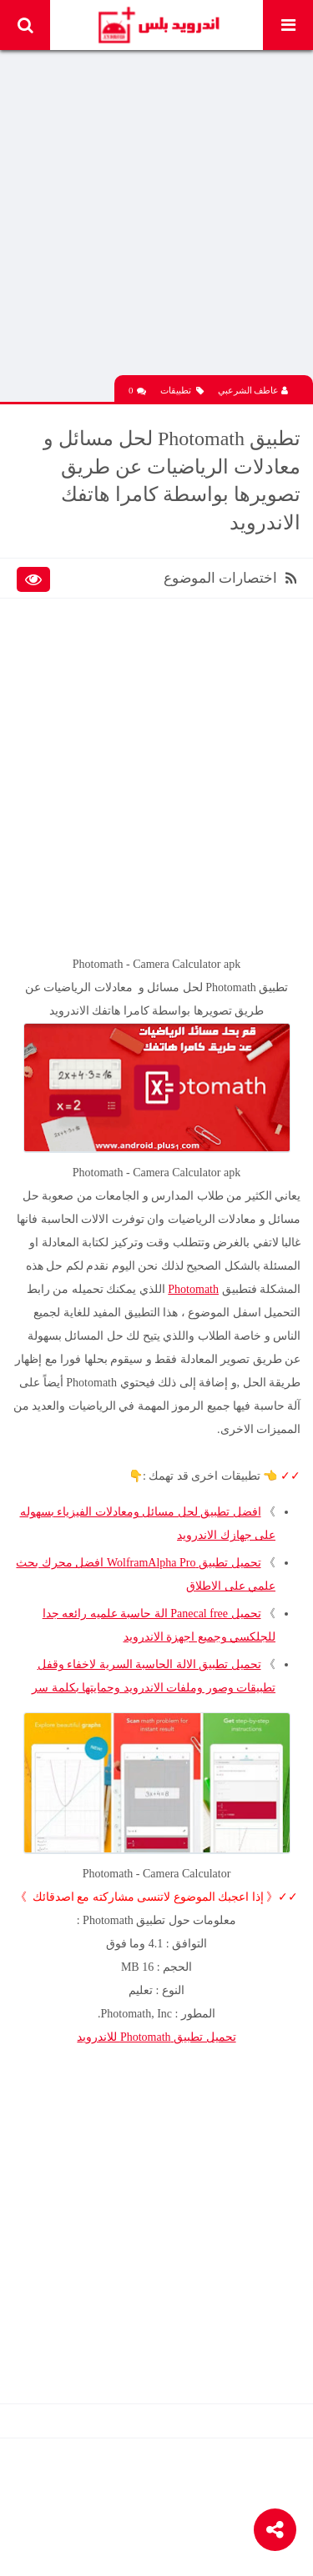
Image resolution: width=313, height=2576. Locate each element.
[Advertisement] (156, 219)
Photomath (193, 1289)
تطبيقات (182, 390)
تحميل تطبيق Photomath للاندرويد (156, 2037)
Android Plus (158, 25)
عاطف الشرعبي (253, 390)
